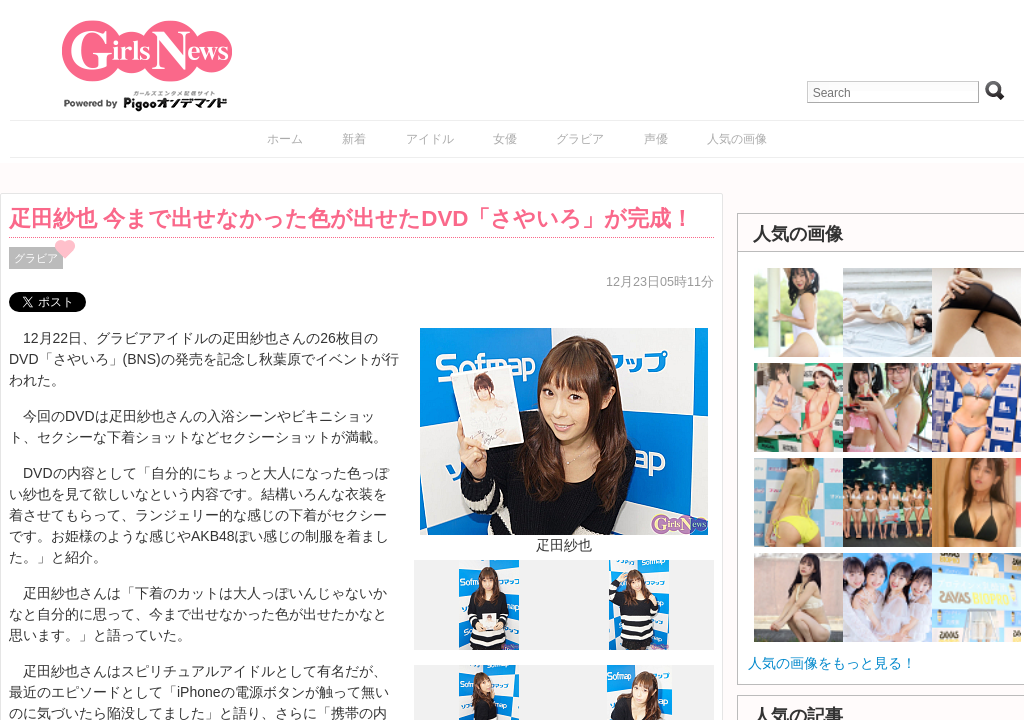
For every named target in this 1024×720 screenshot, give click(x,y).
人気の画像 (737, 139)
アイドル (430, 139)
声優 (656, 139)
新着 (354, 139)
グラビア (580, 139)
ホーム (285, 139)
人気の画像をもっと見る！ (832, 663)
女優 (505, 139)
